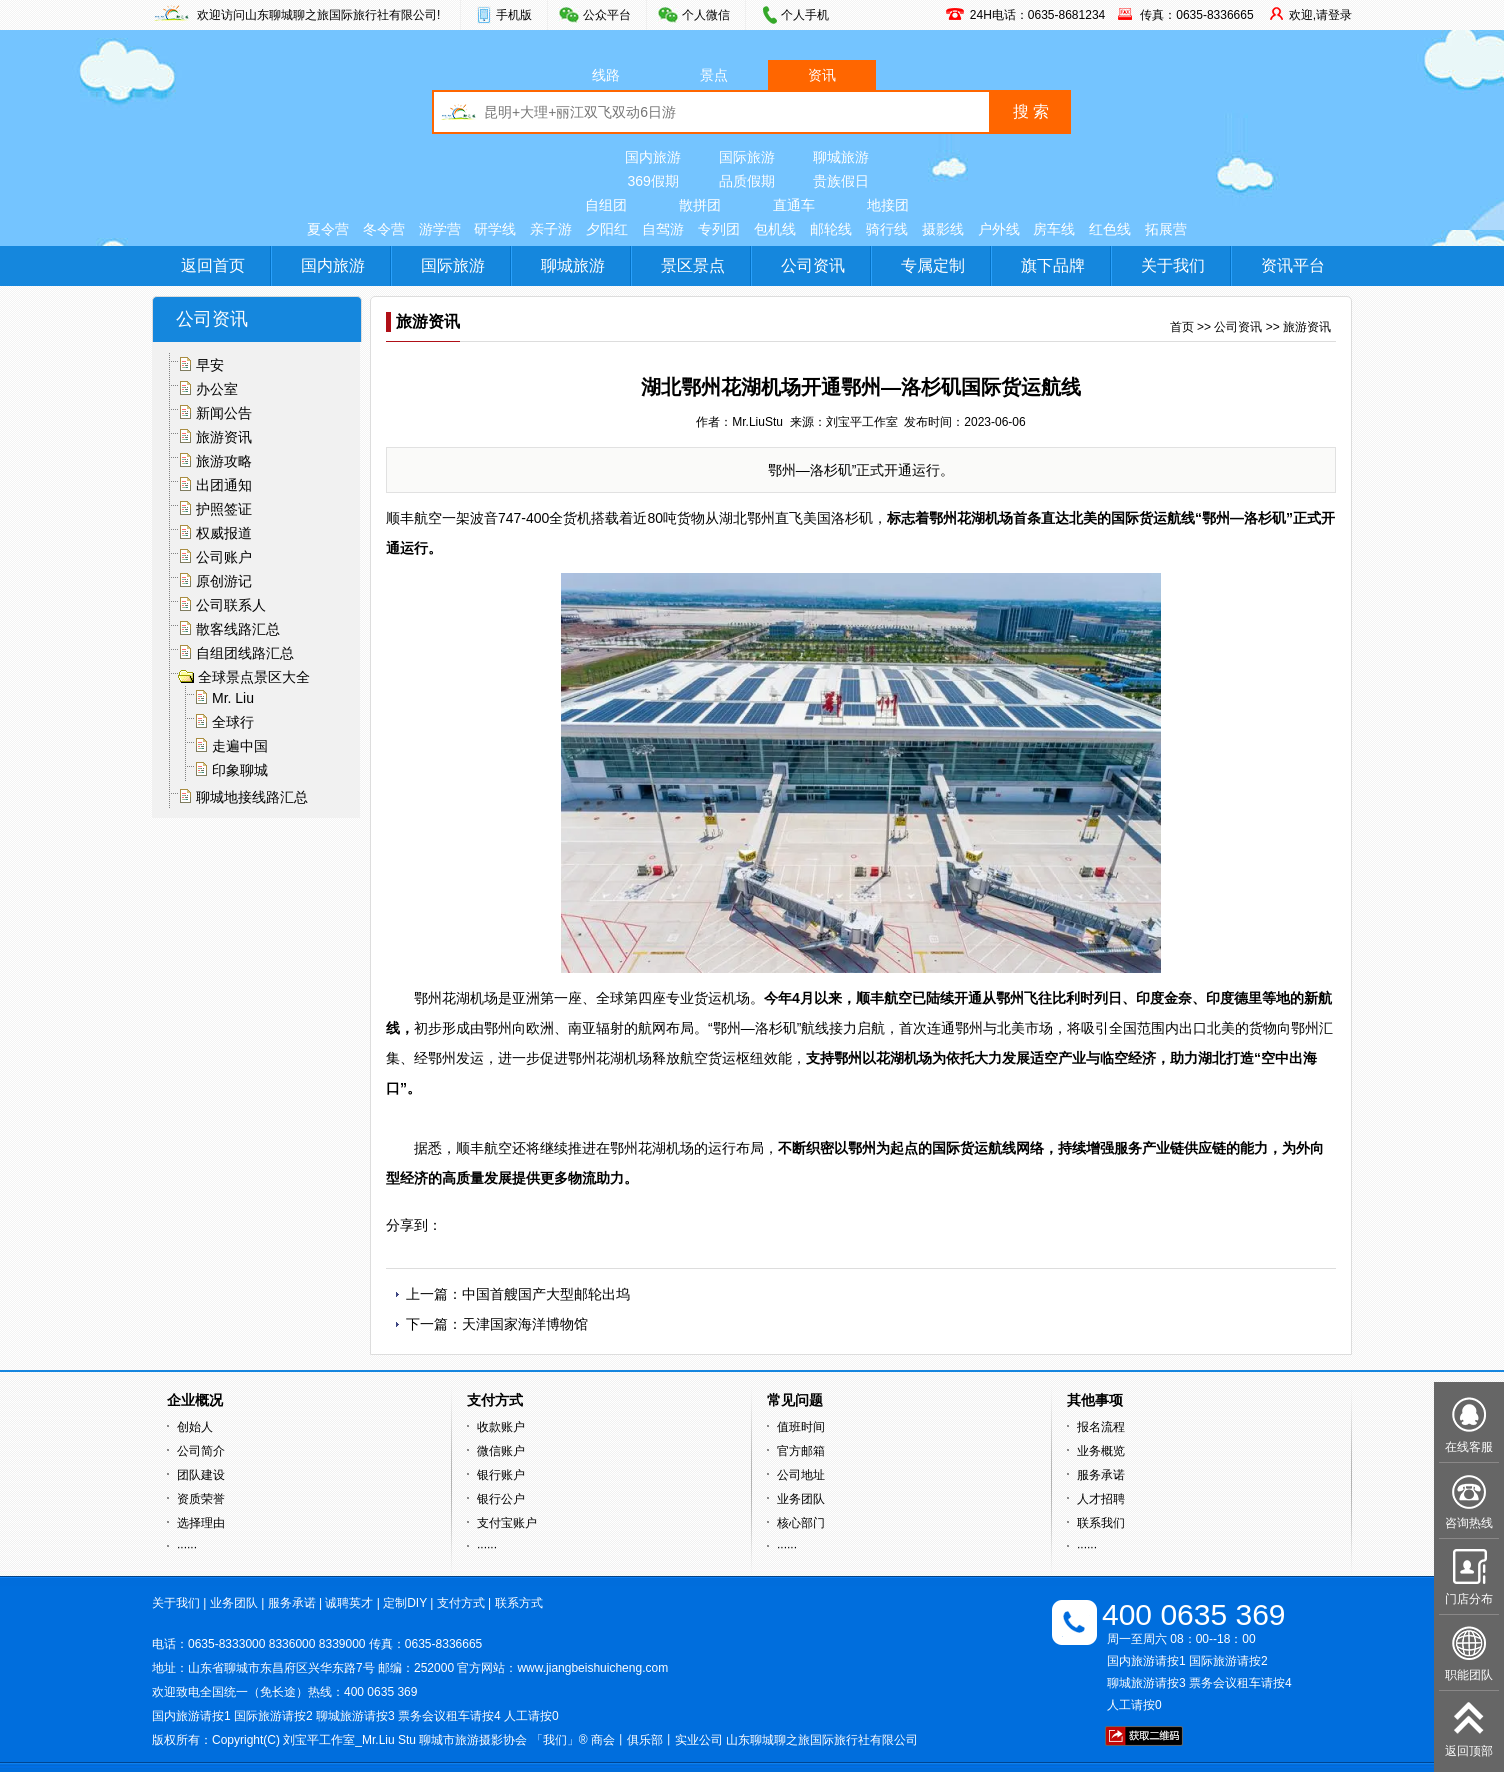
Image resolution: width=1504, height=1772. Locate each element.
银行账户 (501, 1475)
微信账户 (501, 1451)
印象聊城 (240, 770)
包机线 (775, 229)
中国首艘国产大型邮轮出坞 (546, 1294)
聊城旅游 (841, 157)
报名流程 (1101, 1427)
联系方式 (519, 1603)
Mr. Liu (233, 698)
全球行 (233, 722)
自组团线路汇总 (245, 653)
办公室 (217, 389)
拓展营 (1166, 229)
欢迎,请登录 (1320, 15)
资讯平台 (1293, 265)
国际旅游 (747, 157)
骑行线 (887, 229)
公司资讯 (813, 265)
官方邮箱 (801, 1451)
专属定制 (933, 265)
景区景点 (693, 265)
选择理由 (201, 1523)
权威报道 (224, 533)
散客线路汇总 (238, 629)
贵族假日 (841, 181)
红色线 (1110, 229)
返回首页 (213, 265)
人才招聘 (1101, 1499)
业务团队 (801, 1499)
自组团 (606, 205)
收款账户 (501, 1427)
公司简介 (201, 1451)
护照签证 (224, 509)
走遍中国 (240, 746)
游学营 (440, 229)
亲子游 (551, 229)
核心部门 (801, 1523)
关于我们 (1173, 265)
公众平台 (607, 15)
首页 (1182, 327)
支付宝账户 (507, 1523)
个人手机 (805, 15)
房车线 (1054, 229)
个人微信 (706, 15)
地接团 (888, 205)
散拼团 (700, 205)
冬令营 (384, 229)
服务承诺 (1101, 1475)
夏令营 (328, 229)
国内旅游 (653, 157)
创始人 (195, 1427)
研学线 (495, 229)
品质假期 (747, 181)
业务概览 (1101, 1451)
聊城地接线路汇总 (252, 797)
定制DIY (405, 1603)
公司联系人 (231, 605)
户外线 (999, 229)
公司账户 (224, 557)
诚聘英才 (349, 1603)
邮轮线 (831, 229)
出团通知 (224, 485)
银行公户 (501, 1499)
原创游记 (224, 581)
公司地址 (801, 1475)
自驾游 (663, 229)
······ (187, 1547)
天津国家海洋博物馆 (525, 1324)
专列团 (719, 229)
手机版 (514, 15)
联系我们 (1101, 1523)
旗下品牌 (1053, 265)
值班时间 (801, 1427)
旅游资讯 (224, 437)
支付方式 (461, 1603)
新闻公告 (224, 413)
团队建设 (201, 1475)
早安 (210, 365)
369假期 (652, 181)
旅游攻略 (224, 461)
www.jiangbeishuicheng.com (592, 1668)
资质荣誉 (201, 1499)
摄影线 (943, 229)
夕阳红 (607, 229)
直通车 (794, 205)
